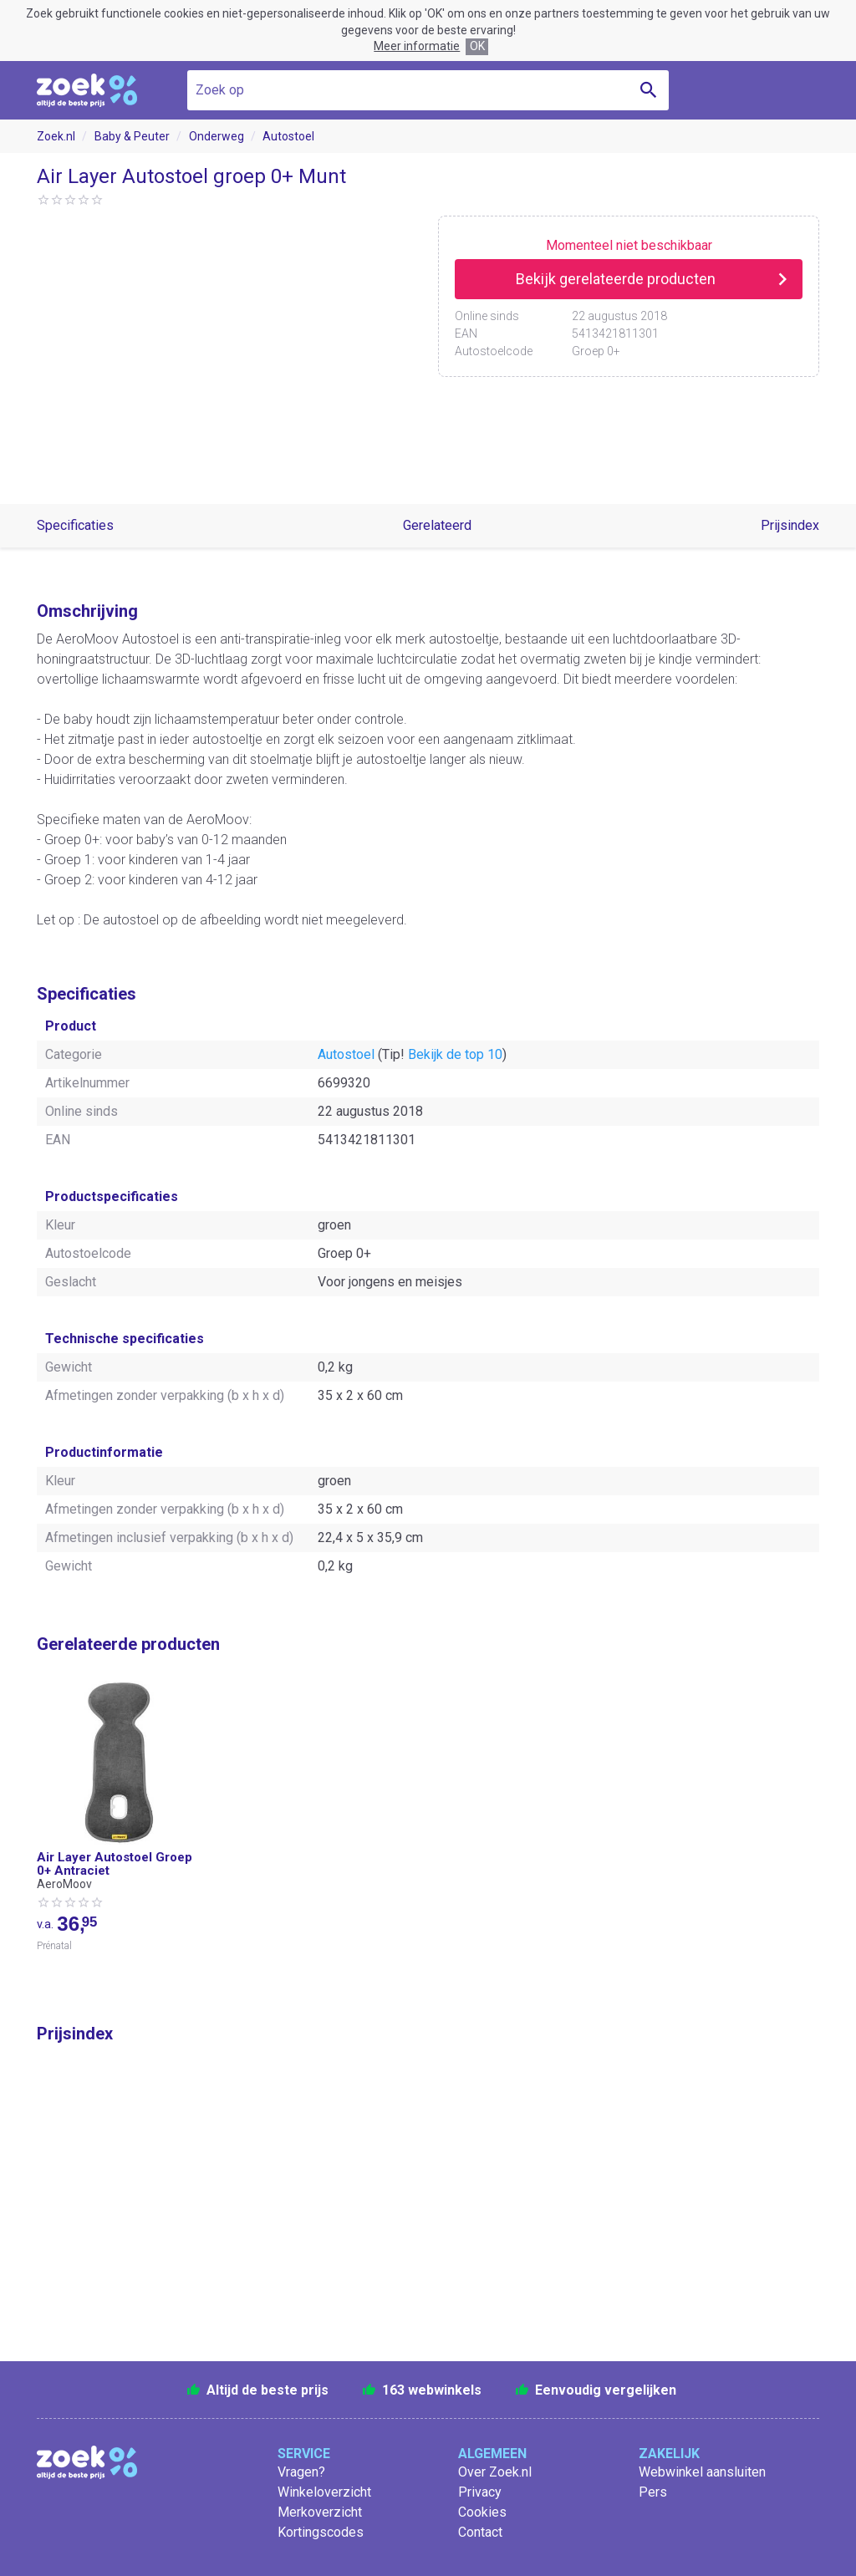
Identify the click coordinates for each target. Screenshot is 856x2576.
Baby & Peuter (132, 136)
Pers (653, 2492)
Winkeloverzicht (324, 2492)
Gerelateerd (437, 525)
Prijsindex (790, 525)
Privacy (480, 2492)
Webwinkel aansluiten (702, 2472)
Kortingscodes (321, 2532)
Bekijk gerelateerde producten (616, 279)
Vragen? (301, 2472)
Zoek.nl (56, 136)
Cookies (482, 2512)
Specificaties (75, 525)
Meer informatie (417, 46)
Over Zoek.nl (495, 2472)
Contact (480, 2532)
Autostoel (288, 136)
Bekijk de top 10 (455, 1054)
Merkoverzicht (320, 2512)
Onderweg (216, 136)
